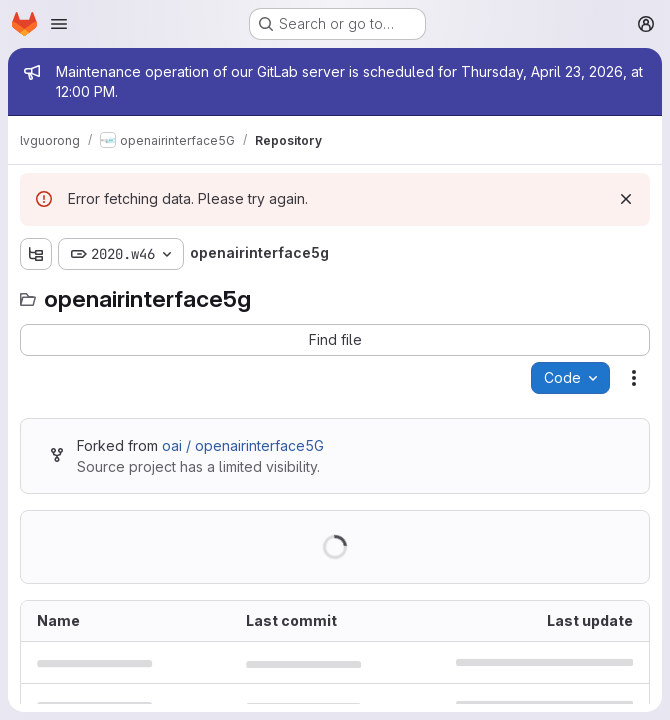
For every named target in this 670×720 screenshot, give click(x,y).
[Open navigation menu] (59, 24)
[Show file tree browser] (36, 254)
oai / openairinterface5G (243, 445)
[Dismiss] (626, 199)
